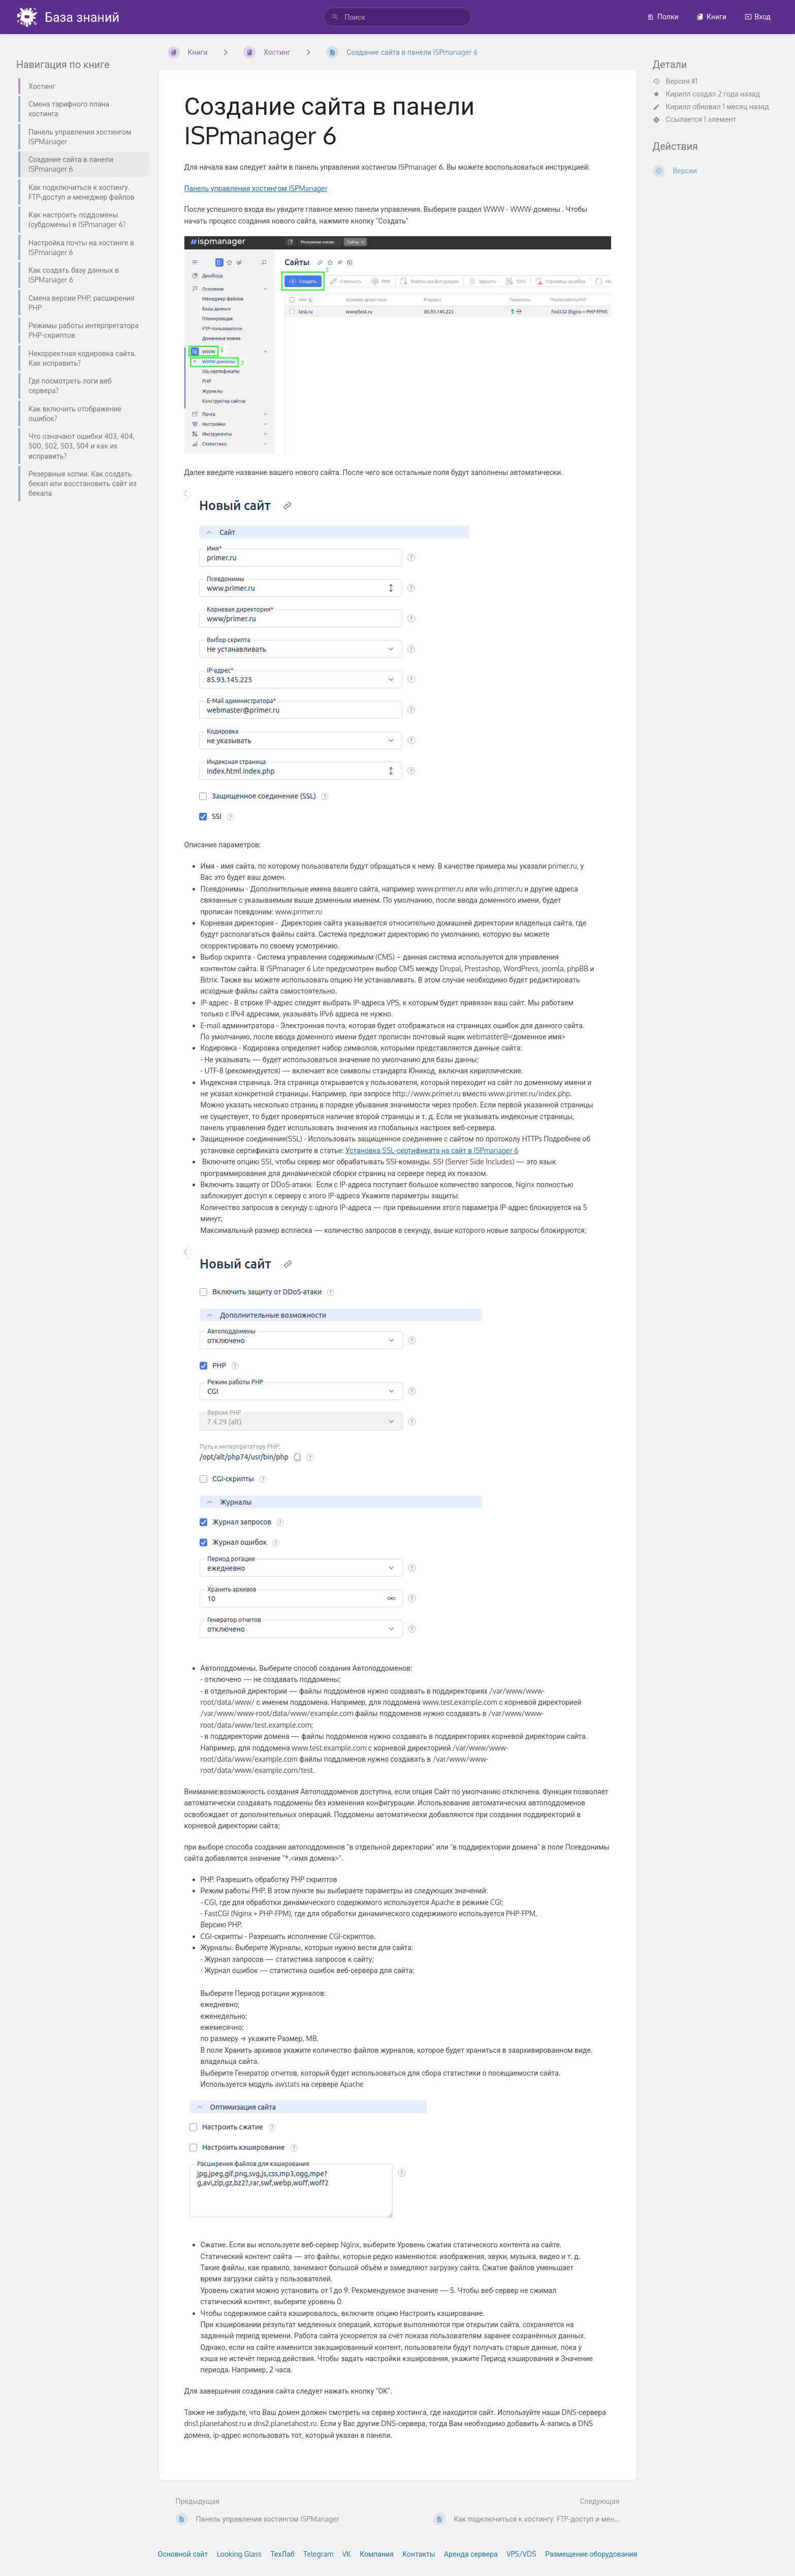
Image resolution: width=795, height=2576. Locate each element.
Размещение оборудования (591, 2554)
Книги (711, 16)
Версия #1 (675, 81)
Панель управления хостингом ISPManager (256, 188)
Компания (377, 2554)
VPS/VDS (521, 2554)
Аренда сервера (471, 2554)
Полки (663, 16)
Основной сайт (183, 2554)
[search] (397, 17)
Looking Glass (239, 2554)
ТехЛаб (282, 2554)
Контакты (418, 2554)
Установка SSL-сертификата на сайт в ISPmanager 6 (432, 1150)
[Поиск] (335, 17)
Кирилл (678, 93)
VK (346, 2554)
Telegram (318, 2554)
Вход (758, 16)
